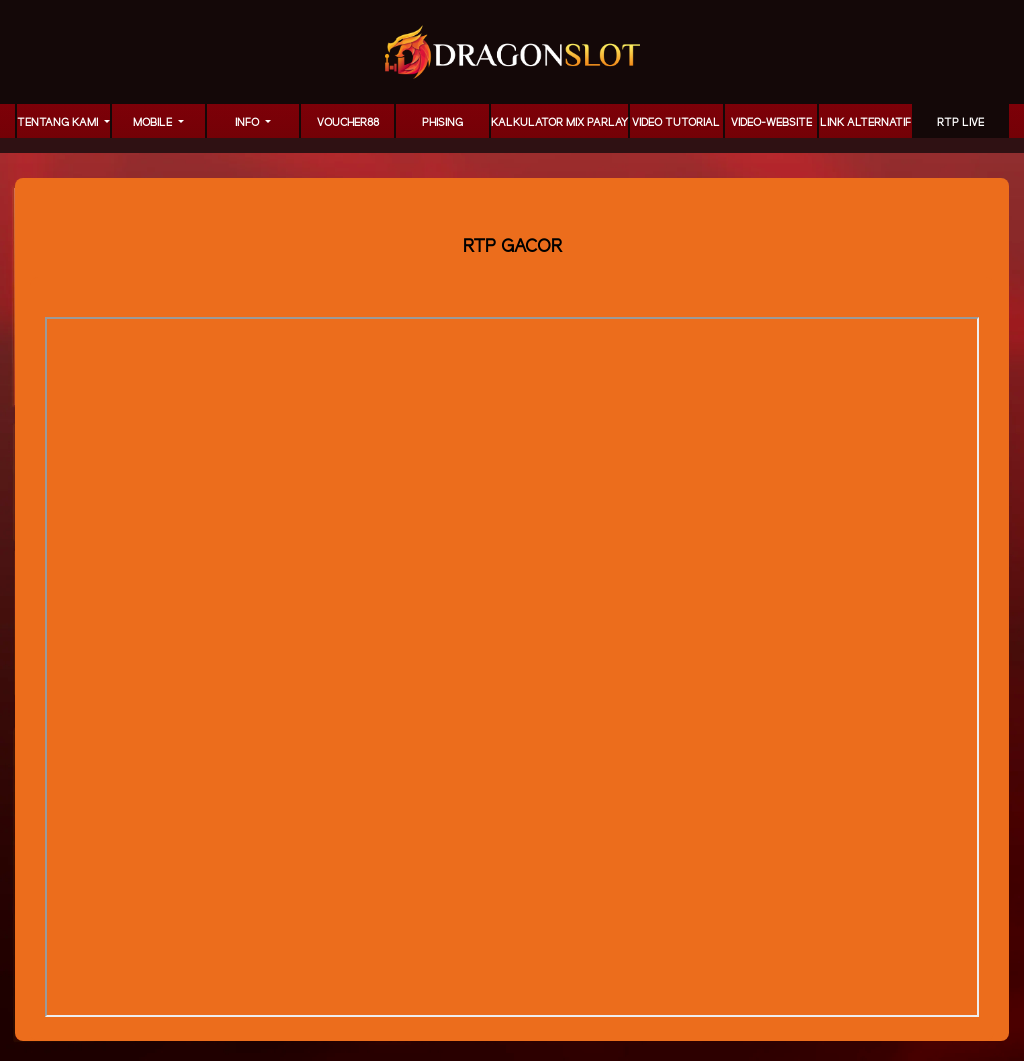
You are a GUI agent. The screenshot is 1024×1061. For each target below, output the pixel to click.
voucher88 (348, 123)
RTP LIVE (960, 123)
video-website (771, 123)
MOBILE (154, 123)
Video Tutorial (676, 123)
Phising (442, 123)
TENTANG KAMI (59, 123)
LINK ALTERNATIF (865, 123)
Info (248, 123)
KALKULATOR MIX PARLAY (559, 123)
